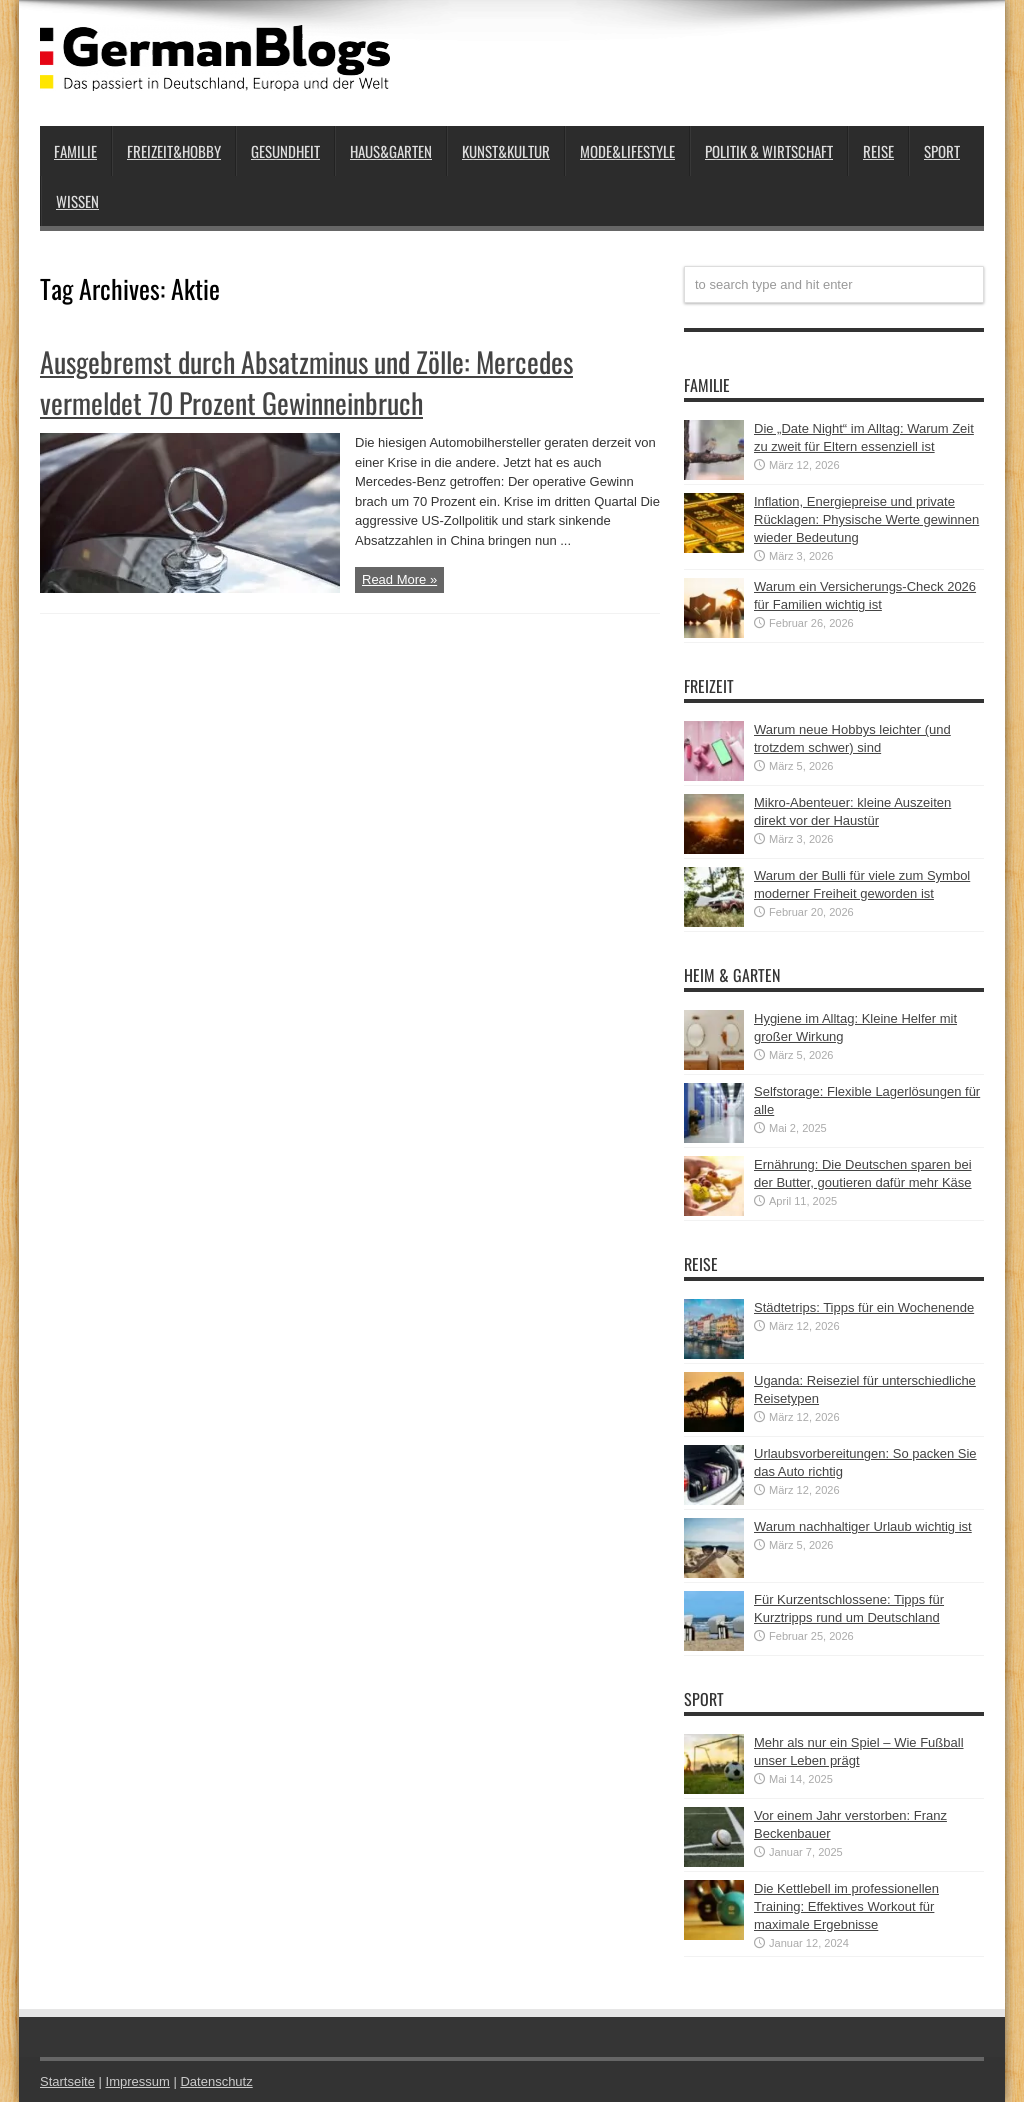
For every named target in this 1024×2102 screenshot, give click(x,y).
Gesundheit (285, 151)
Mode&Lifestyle (627, 151)
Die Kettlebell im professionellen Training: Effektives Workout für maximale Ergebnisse (846, 1906)
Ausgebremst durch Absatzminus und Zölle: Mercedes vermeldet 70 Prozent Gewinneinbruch (306, 382)
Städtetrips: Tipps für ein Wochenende (864, 1307)
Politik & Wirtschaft (769, 151)
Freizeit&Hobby (174, 151)
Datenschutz (216, 2081)
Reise (878, 151)
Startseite (67, 2081)
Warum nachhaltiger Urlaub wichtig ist (863, 1526)
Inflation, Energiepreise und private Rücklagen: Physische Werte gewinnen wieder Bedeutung (866, 519)
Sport (942, 151)
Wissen (77, 201)
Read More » (399, 579)
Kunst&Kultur (506, 151)
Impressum (138, 2081)
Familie (75, 151)
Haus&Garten (391, 151)
